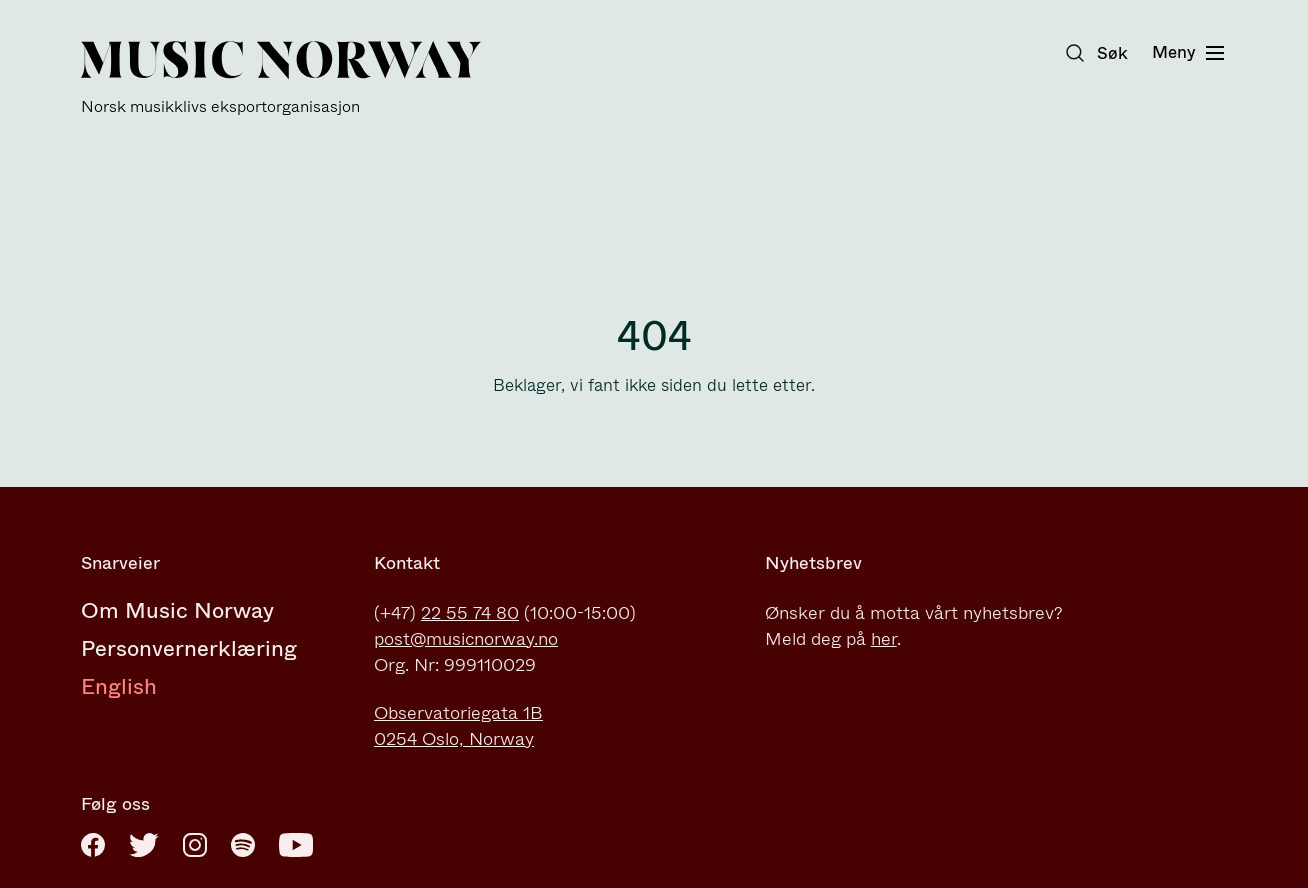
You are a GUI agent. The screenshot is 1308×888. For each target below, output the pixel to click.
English (119, 686)
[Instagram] (195, 845)
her (884, 639)
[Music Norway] (281, 78)
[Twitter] (144, 845)
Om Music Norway (177, 610)
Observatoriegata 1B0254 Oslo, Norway (458, 726)
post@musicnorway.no (466, 639)
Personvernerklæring (189, 648)
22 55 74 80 (470, 613)
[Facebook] (93, 845)
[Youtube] (296, 845)
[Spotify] (243, 845)
